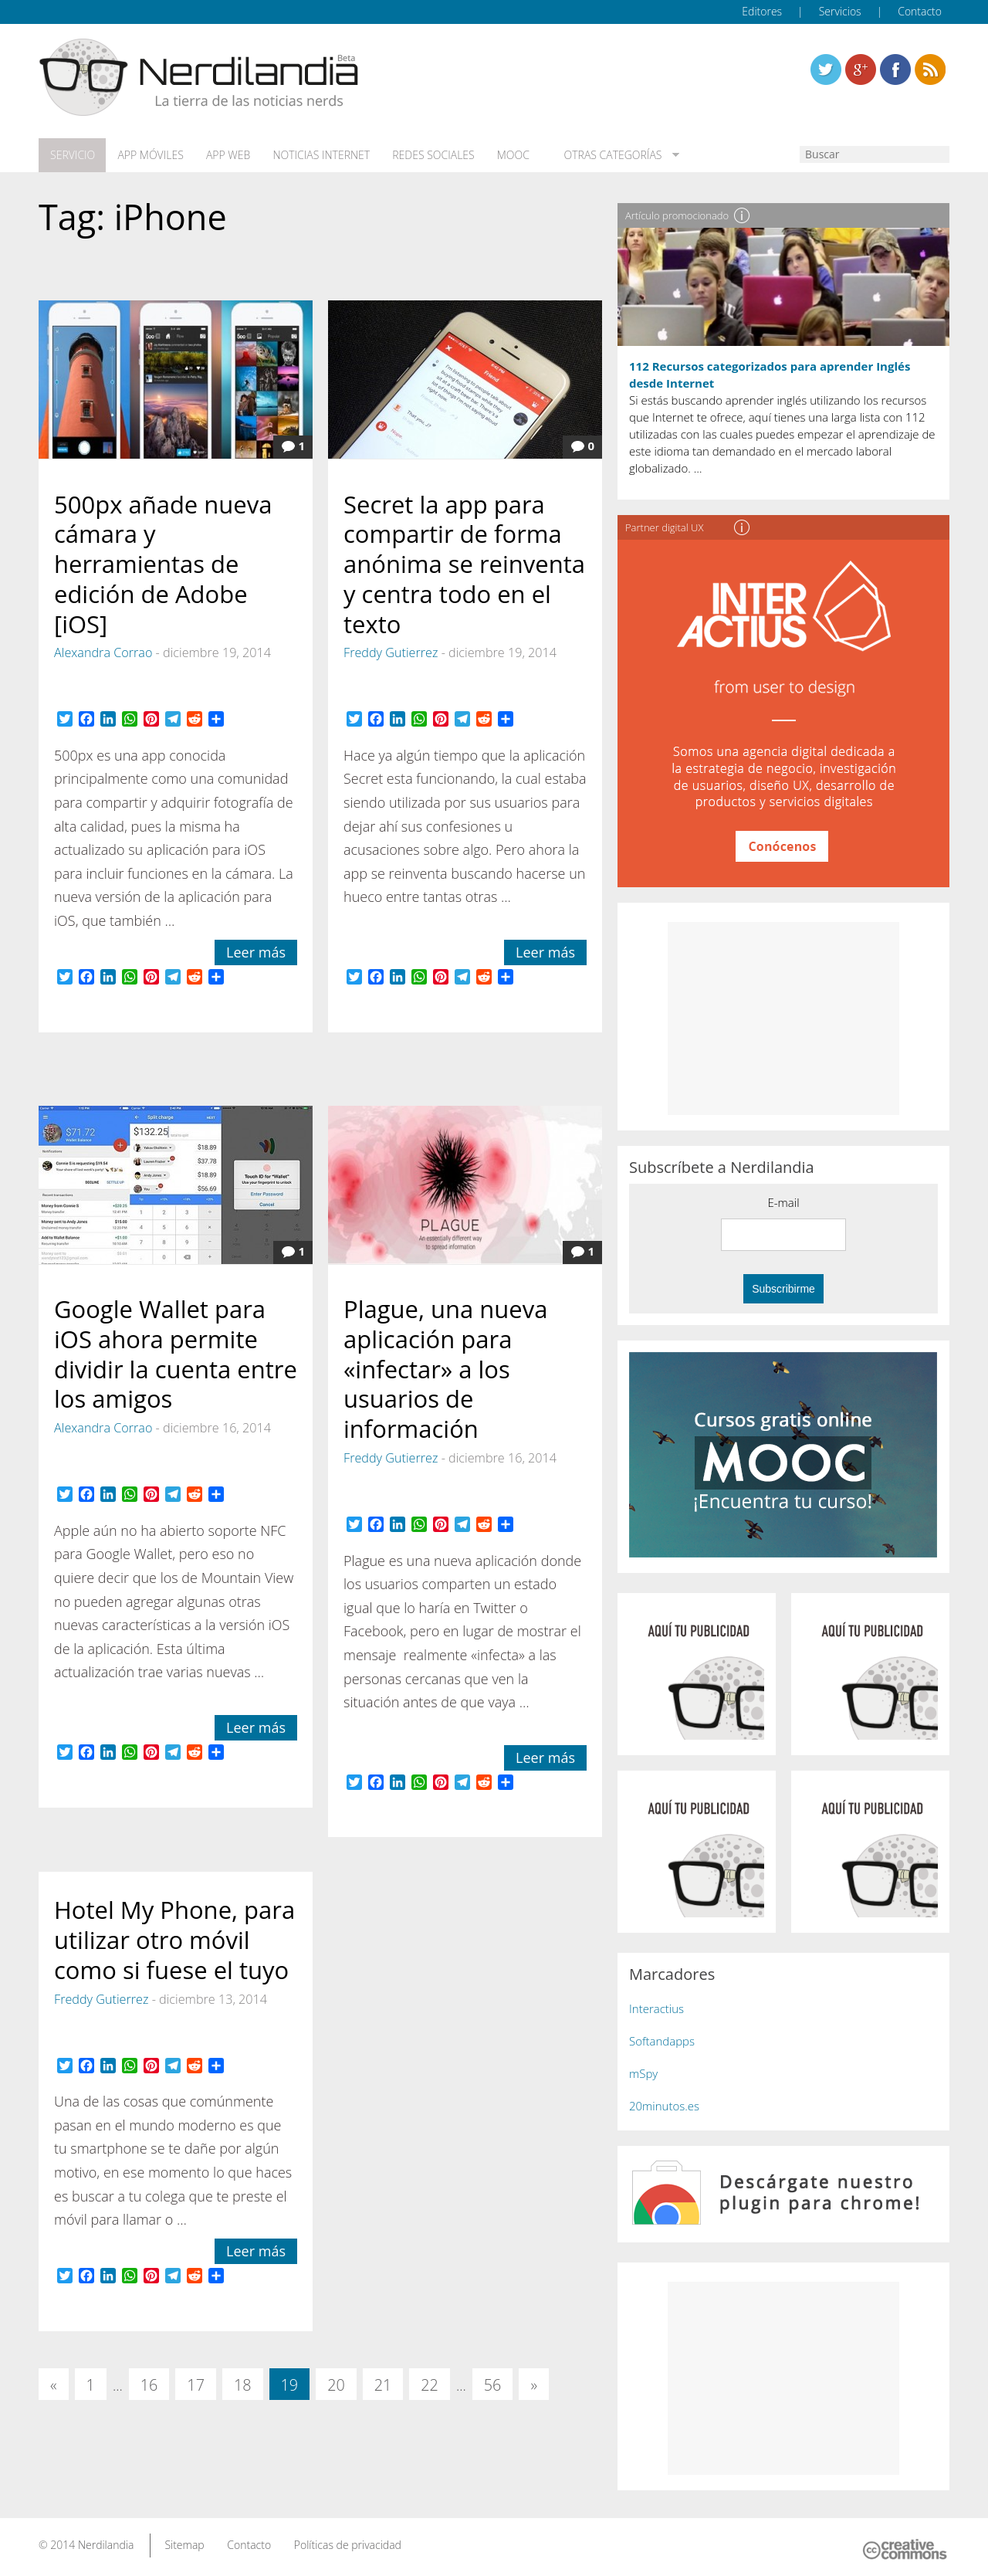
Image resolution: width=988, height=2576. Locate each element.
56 (493, 2384)
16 (149, 2384)
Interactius (656, 2007)
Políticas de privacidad (347, 2544)
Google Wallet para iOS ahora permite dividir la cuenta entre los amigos (175, 1353)
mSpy (643, 2072)
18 (243, 2384)
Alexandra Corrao (103, 651)
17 (196, 2384)
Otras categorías (604, 155)
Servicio (71, 155)
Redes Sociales (429, 155)
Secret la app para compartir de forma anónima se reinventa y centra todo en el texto (464, 562)
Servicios (840, 11)
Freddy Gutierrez (390, 651)
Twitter (825, 69)
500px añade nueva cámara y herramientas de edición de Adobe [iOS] (163, 562)
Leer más (256, 951)
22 (429, 2384)
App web (226, 155)
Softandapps (662, 2040)
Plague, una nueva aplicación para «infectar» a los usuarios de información (445, 1368)
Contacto (920, 11)
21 (383, 2384)
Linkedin (930, 69)
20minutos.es (664, 2105)
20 (336, 2384)
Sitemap (184, 2544)
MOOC (508, 155)
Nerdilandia (106, 2544)
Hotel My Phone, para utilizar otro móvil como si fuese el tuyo (174, 1939)
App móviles (148, 155)
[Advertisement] (783, 1017)
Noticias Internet (318, 155)
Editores (762, 11)
